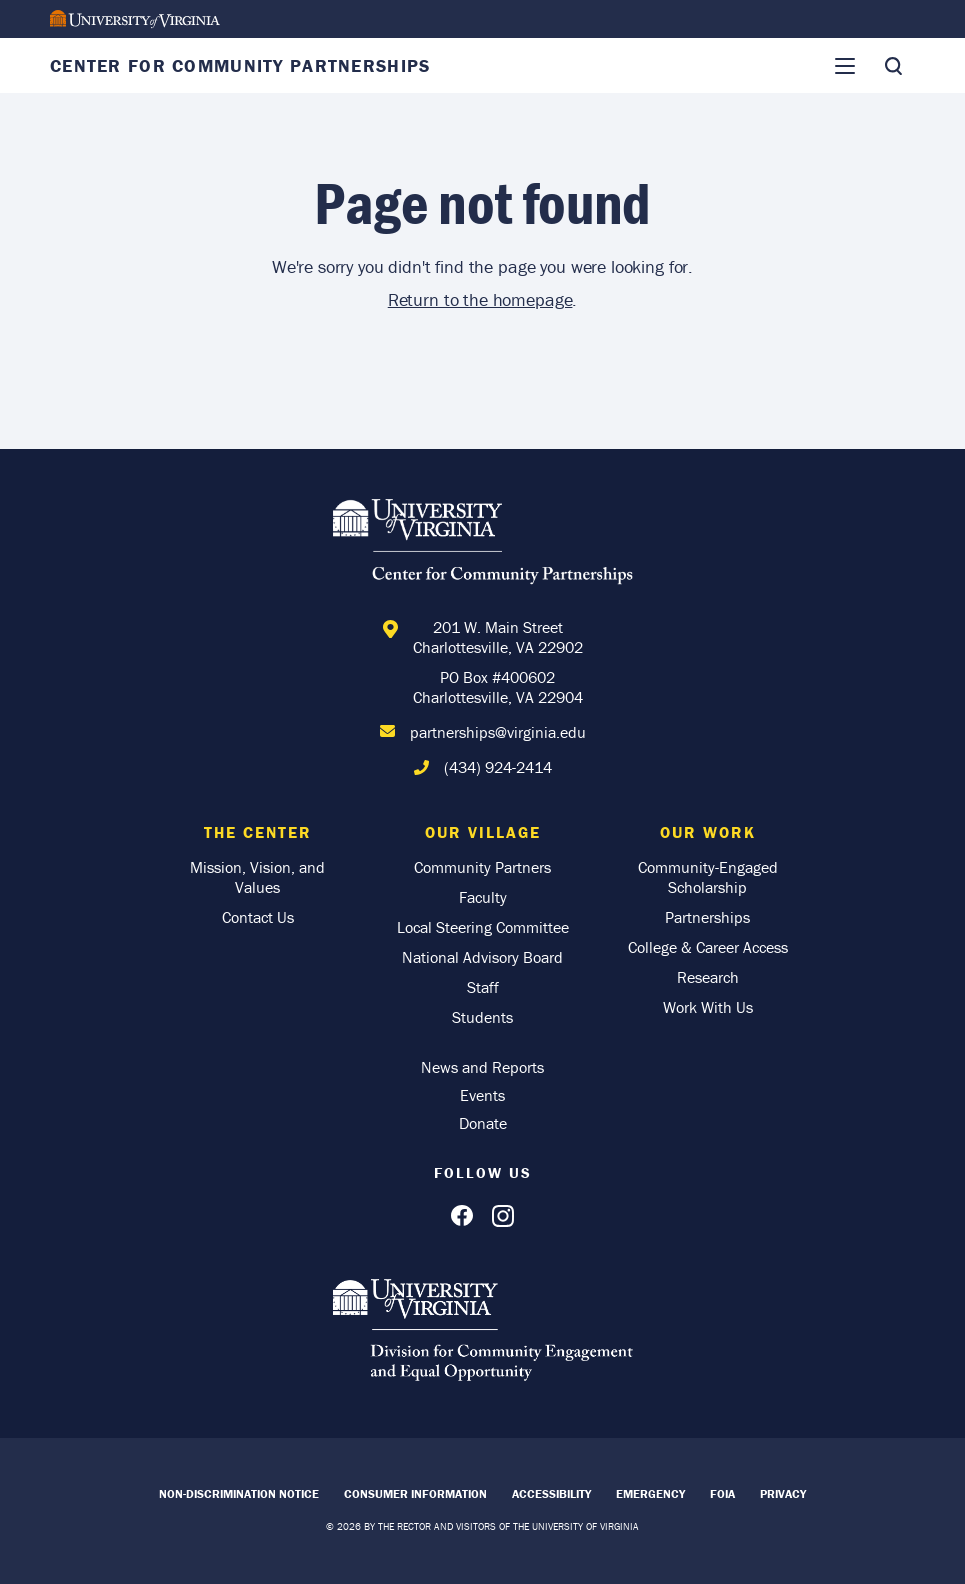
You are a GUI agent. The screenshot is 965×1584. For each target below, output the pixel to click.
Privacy (783, 1493)
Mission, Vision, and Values (257, 877)
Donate (483, 1123)
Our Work (708, 832)
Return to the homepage (480, 299)
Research (708, 977)
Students (482, 1017)
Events (482, 1095)
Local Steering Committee (483, 927)
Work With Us (708, 1007)
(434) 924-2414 (498, 767)
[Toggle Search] (893, 66)
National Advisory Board (482, 957)
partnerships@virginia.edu (498, 732)
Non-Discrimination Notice (239, 1493)
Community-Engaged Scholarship (708, 877)
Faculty (483, 897)
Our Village (483, 832)
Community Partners (482, 867)
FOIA (722, 1493)
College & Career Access (708, 947)
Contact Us (258, 917)
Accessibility (551, 1493)
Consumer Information (415, 1493)
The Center (258, 832)
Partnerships (707, 917)
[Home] (483, 545)
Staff (483, 987)
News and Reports (482, 1067)
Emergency (650, 1493)
